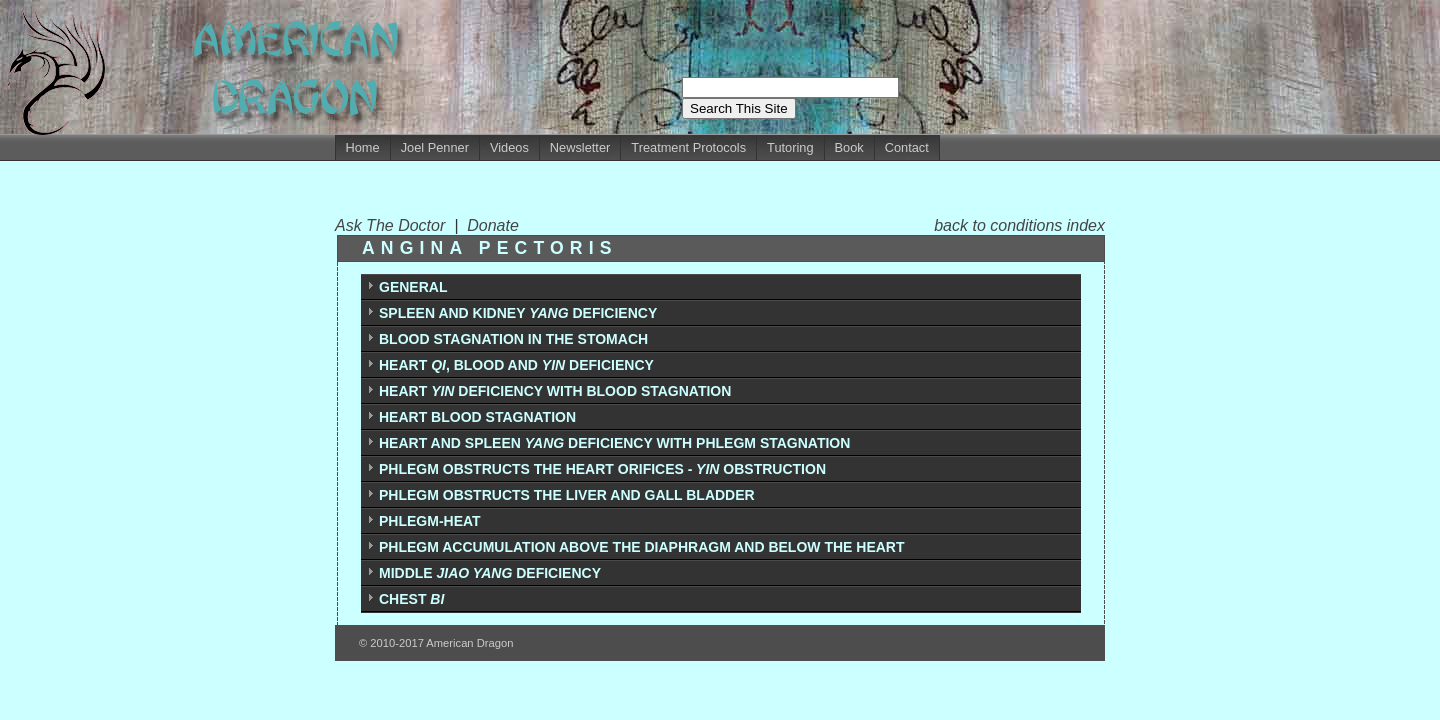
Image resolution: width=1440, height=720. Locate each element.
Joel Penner (435, 147)
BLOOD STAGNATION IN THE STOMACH (513, 339)
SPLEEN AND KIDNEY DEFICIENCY (518, 313)
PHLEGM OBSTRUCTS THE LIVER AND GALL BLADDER (567, 495)
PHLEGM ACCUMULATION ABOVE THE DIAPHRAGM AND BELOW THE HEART (642, 547)
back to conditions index (1019, 225)
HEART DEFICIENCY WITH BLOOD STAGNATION (555, 391)
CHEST (411, 599)
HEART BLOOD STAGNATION (477, 417)
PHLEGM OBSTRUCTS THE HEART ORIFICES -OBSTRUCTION (602, 469)
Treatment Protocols (688, 147)
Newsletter (580, 147)
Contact (907, 147)
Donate (493, 225)
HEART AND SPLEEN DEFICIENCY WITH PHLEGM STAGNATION (614, 443)
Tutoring (790, 147)
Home (363, 147)
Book (849, 147)
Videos (509, 147)
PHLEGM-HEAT (430, 521)
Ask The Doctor (394, 225)
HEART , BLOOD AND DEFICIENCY (516, 365)
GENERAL (413, 287)
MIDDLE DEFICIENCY (490, 573)
